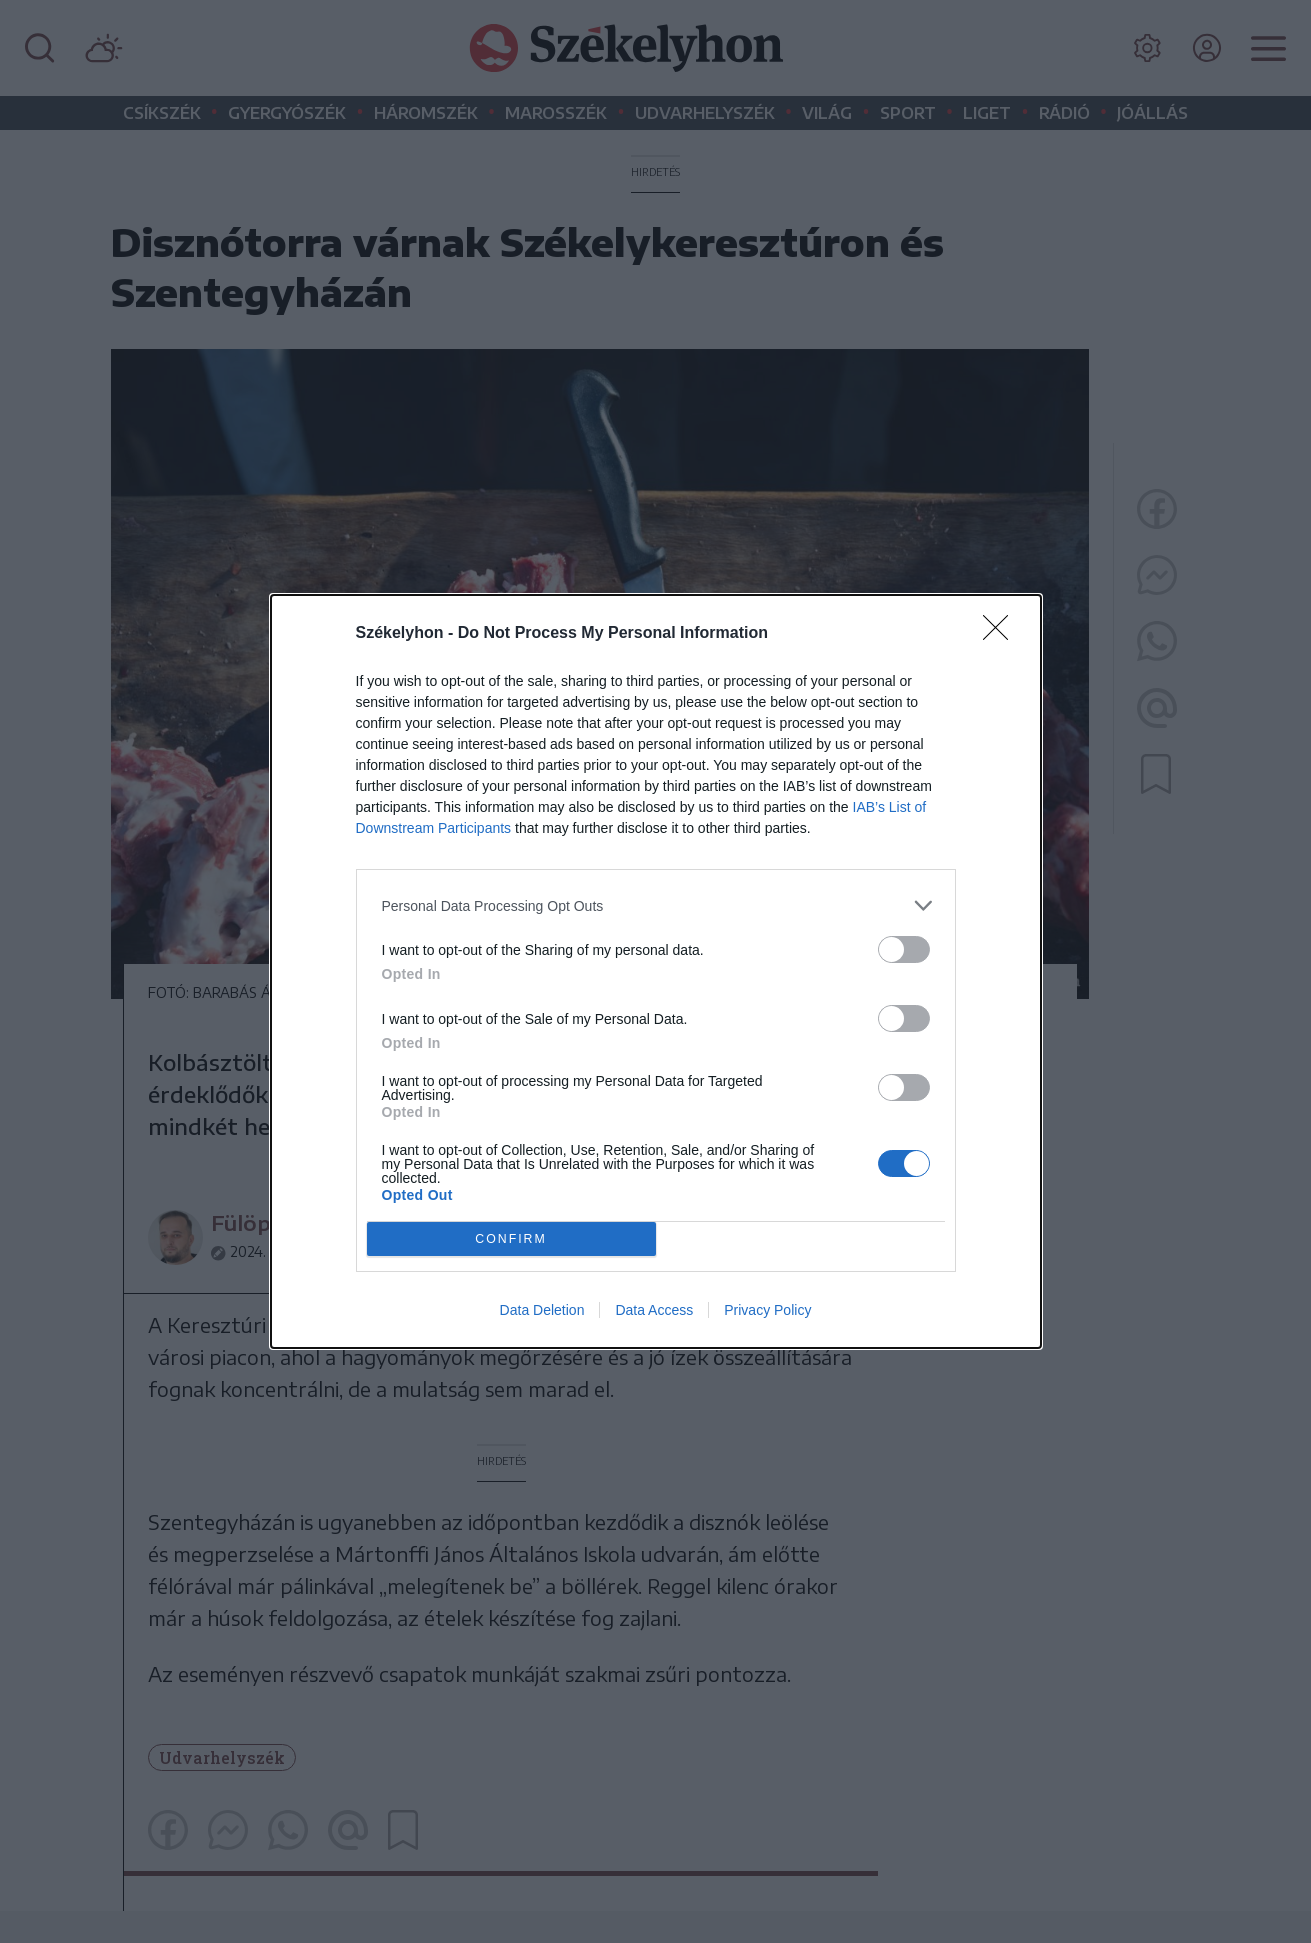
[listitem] (656, 905)
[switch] (904, 949)
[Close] (1002, 634)
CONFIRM (511, 1238)
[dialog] (656, 971)
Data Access (654, 1310)
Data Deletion (542, 1310)
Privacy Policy (767, 1310)
